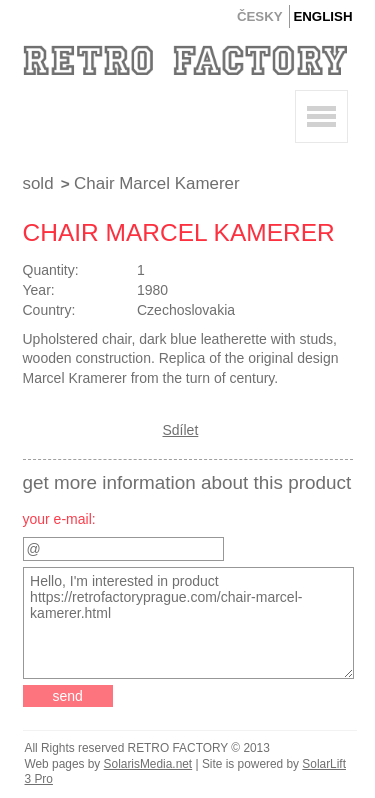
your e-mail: (59, 519)
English (322, 16)
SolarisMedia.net (148, 764)
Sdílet (181, 430)
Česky (260, 16)
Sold (38, 183)
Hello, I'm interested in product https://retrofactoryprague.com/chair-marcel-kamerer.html (189, 623)
